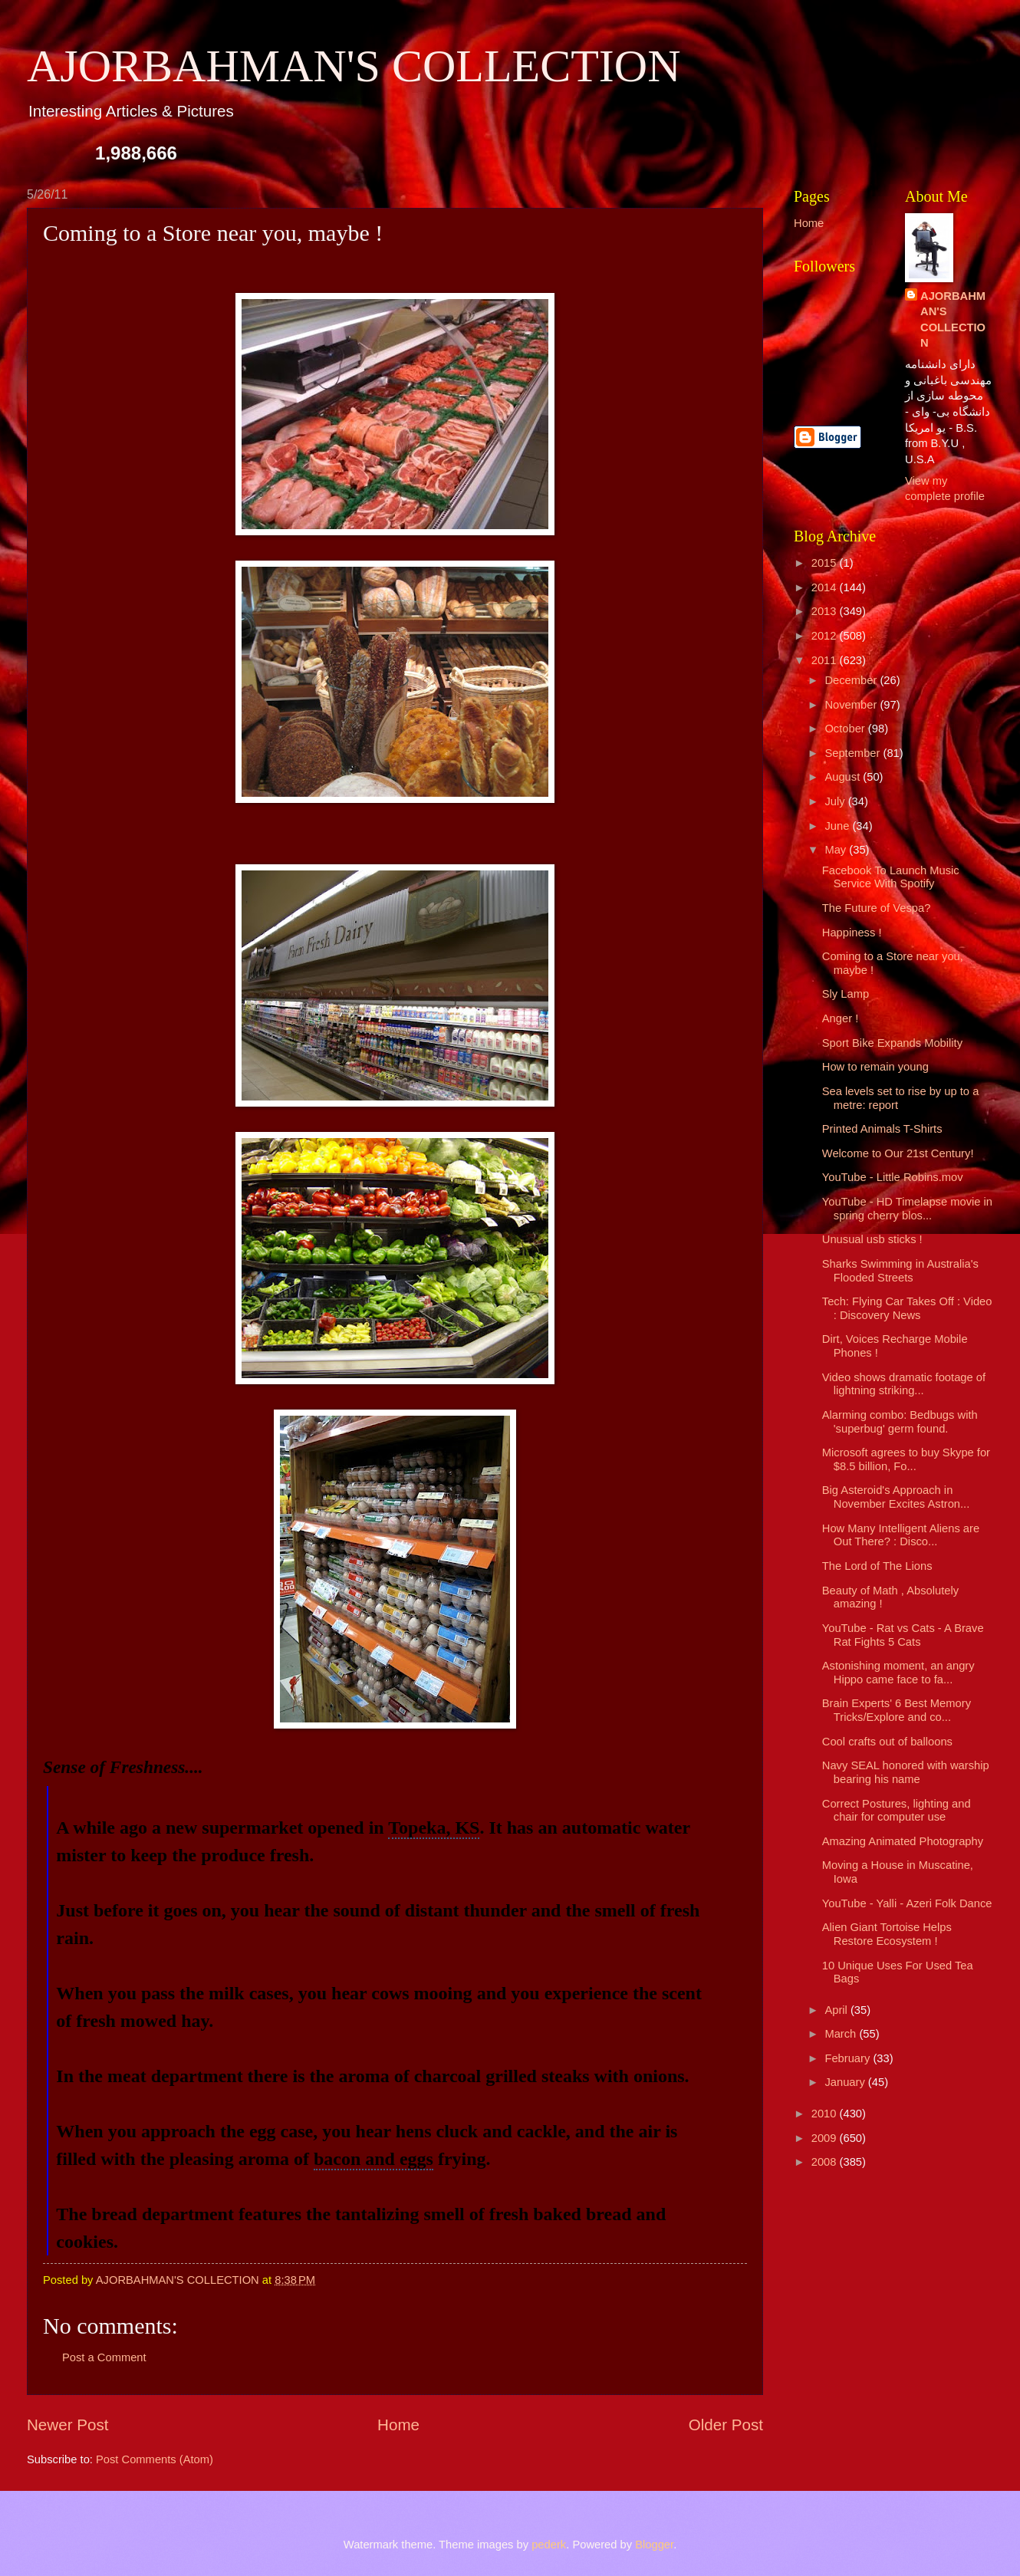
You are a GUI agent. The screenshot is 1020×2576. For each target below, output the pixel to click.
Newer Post (67, 2424)
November (852, 705)
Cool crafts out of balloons (887, 1741)
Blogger (654, 2544)
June (838, 826)
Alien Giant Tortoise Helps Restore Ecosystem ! (887, 1934)
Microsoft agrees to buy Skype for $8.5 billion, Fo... (906, 1459)
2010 (825, 2113)
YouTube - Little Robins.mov (892, 1177)
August (843, 777)
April (837, 2010)
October (845, 728)
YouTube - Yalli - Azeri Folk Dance (907, 1903)
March (841, 2034)
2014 (825, 587)
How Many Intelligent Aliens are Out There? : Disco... (900, 1535)
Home (398, 2424)
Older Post (726, 2424)
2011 (825, 660)
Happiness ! (852, 932)
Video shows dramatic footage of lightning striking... (903, 1384)
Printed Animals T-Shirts (882, 1129)
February (848, 2058)
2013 (825, 611)
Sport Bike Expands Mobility (892, 1043)
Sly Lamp (845, 994)
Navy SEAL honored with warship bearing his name (905, 1772)
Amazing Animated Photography (902, 1841)
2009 (825, 2138)
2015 (825, 563)
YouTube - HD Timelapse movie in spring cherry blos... (907, 1209)
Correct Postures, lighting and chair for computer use (896, 1811)
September (853, 753)
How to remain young (875, 1067)
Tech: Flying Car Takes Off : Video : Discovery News (907, 1308)
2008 (825, 2162)
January (845, 2082)
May (836, 850)
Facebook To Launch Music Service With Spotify (890, 877)
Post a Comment (104, 2357)
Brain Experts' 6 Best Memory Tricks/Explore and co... (896, 1710)
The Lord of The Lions (877, 1566)
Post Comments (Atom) (154, 2459)
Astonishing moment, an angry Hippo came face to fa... (898, 1673)
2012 (825, 636)
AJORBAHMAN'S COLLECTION (354, 66)
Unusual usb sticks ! (872, 1239)
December (852, 680)
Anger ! (840, 1018)
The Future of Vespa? (876, 908)
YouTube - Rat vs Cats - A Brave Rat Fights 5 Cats (903, 1635)
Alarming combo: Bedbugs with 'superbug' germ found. (900, 1422)
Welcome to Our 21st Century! (898, 1153)
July (835, 801)
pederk (548, 2544)
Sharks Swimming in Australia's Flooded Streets (900, 1271)
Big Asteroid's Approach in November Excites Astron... (896, 1497)
